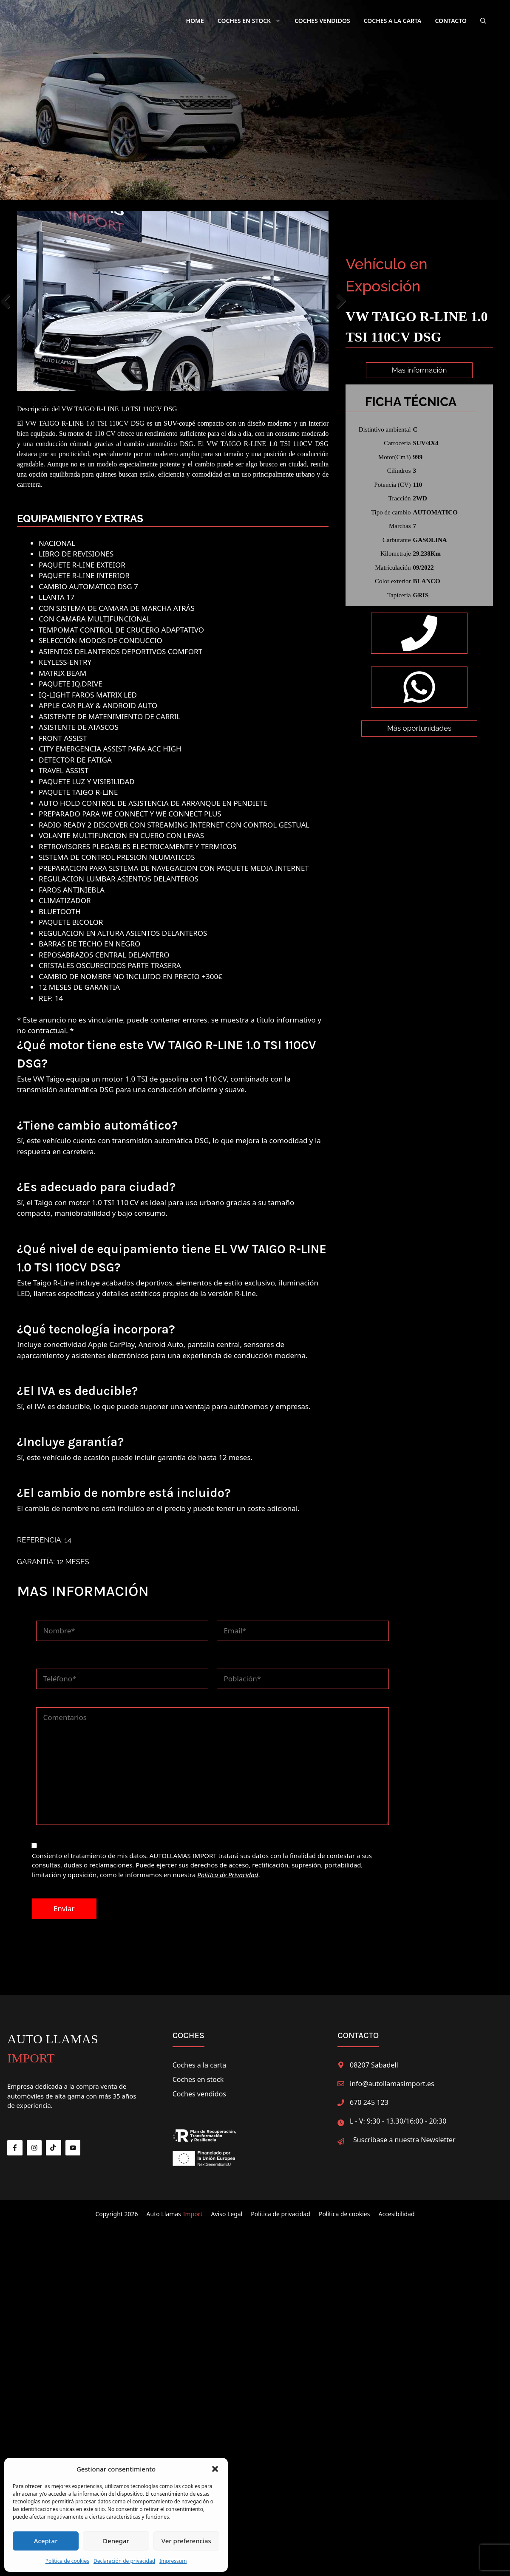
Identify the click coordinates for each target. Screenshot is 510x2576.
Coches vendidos (199, 2088)
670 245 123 (369, 2096)
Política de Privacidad (227, 1868)
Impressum (173, 2561)
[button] (215, 2469)
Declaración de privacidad (124, 2561)
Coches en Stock (253, 20)
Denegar (116, 2540)
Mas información (419, 370)
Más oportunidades (419, 769)
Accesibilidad (396, 2208)
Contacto (451, 21)
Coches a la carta (393, 21)
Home (195, 21)
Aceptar (46, 2540)
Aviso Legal (227, 2208)
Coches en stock (198, 2073)
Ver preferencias (186, 2540)
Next (341, 297)
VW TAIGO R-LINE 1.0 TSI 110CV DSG (119, 403)
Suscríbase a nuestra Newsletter (404, 2133)
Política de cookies (67, 2561)
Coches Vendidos (322, 21)
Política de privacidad (280, 2208)
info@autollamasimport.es (392, 2077)
